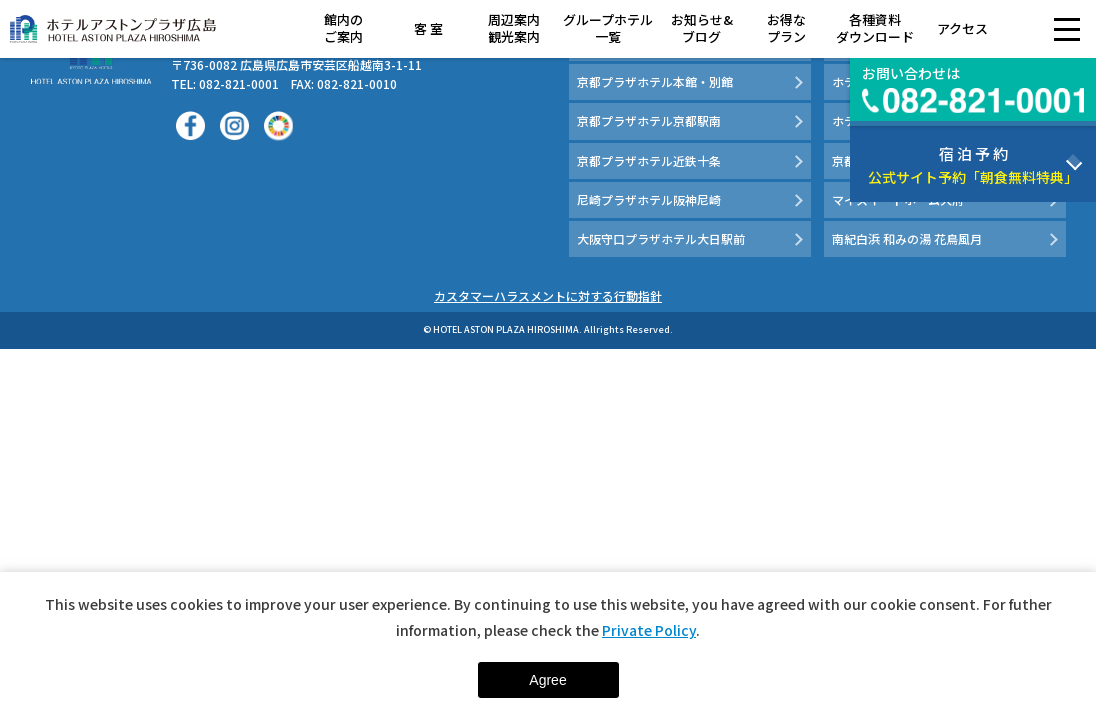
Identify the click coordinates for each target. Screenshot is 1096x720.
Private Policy (649, 630)
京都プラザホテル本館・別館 (655, 81)
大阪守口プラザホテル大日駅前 (661, 238)
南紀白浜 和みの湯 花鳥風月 (907, 238)
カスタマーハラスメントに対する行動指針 (548, 295)
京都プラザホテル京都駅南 (649, 120)
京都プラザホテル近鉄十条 (649, 160)
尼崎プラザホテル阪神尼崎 (649, 199)
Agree (547, 680)
